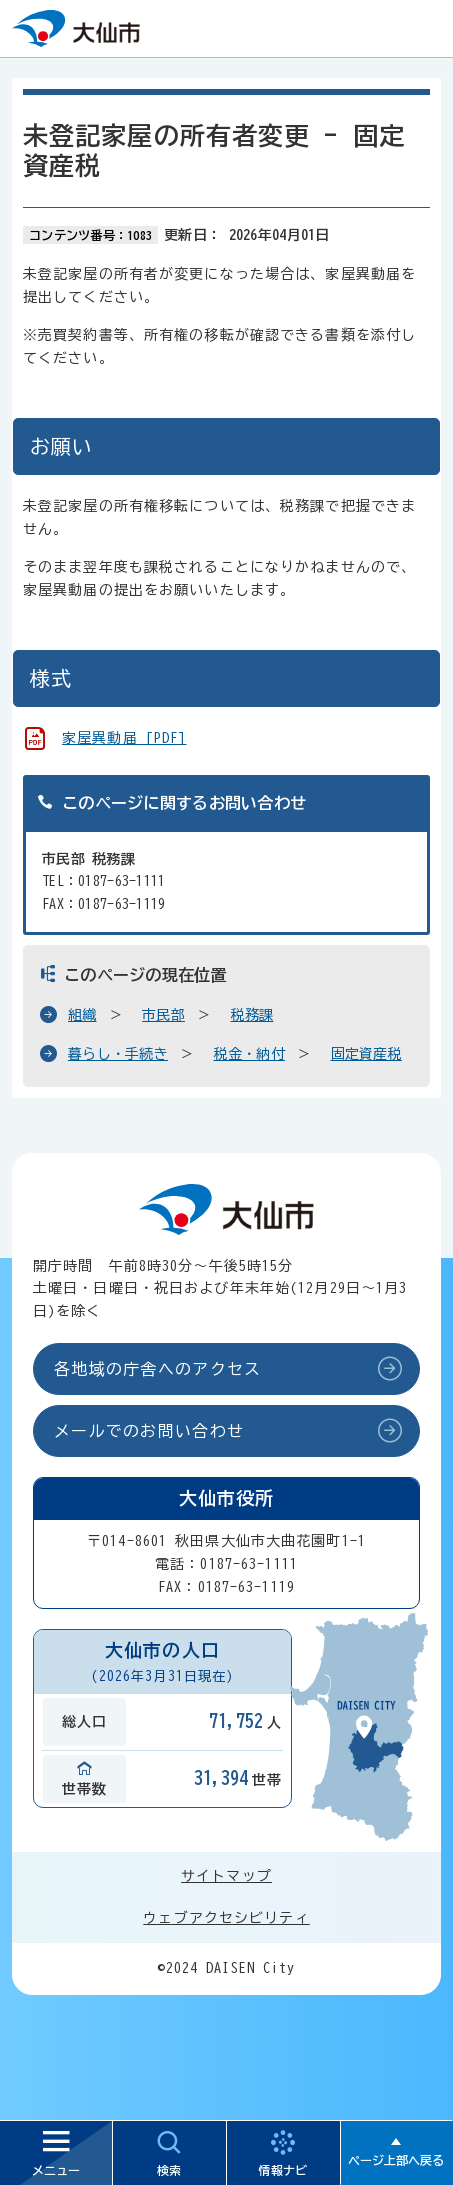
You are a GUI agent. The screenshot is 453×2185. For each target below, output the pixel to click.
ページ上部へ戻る (396, 2160)
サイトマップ (226, 1876)
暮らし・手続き (118, 1054)
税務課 (252, 1015)
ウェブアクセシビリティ (226, 1918)
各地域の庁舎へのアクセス (157, 1369)
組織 (82, 1015)
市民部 (163, 1015)
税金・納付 (249, 1054)
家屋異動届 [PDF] (124, 738)
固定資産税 (366, 1054)
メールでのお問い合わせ (149, 1431)
